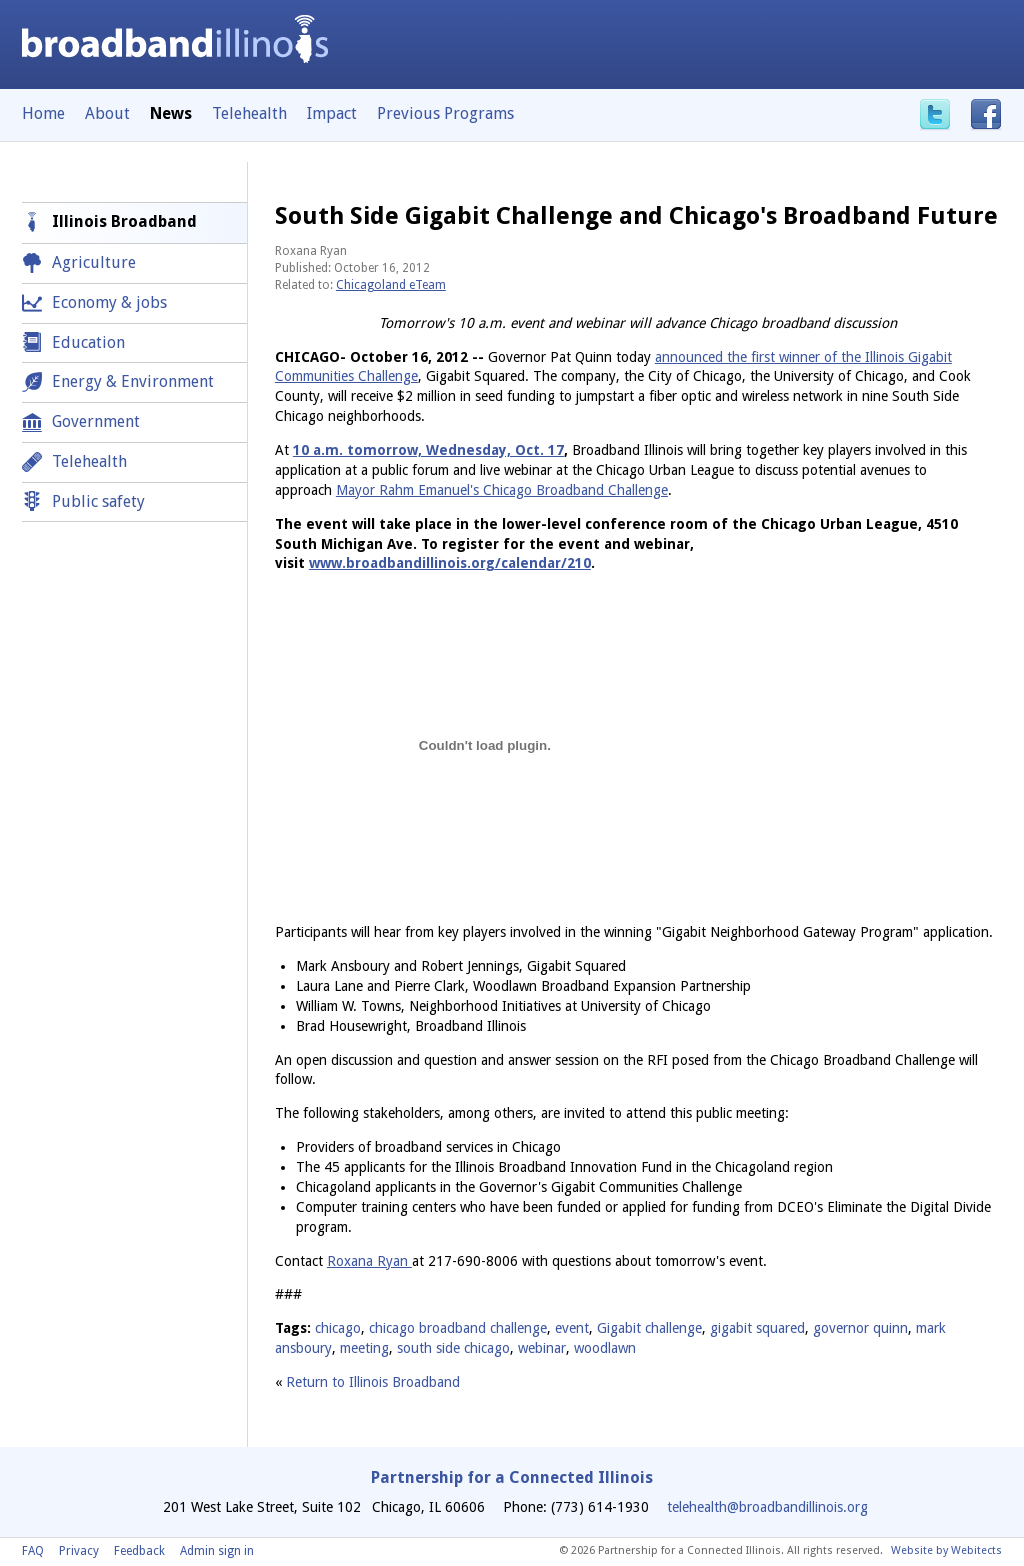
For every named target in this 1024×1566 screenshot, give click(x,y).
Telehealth (249, 113)
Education (88, 342)
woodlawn (605, 1348)
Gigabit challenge (649, 1328)
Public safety (98, 501)
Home (43, 113)
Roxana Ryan (369, 1261)
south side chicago (453, 1348)
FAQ (33, 1551)
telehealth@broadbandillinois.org (767, 1507)
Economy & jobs (109, 302)
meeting (364, 1348)
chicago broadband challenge (458, 1328)
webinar (542, 1348)
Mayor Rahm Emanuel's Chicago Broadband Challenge (502, 490)
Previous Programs (445, 113)
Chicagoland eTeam (391, 285)
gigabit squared (757, 1328)
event (572, 1328)
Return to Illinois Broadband (373, 1382)
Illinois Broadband (124, 221)
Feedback (139, 1551)
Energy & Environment (133, 381)
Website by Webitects (946, 1550)
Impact (332, 113)
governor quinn (860, 1328)
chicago (338, 1328)
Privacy (79, 1551)
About (107, 113)
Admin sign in (217, 1551)
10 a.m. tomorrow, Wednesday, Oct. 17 (428, 450)
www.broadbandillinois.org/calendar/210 (450, 563)
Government (96, 421)
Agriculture (94, 262)
